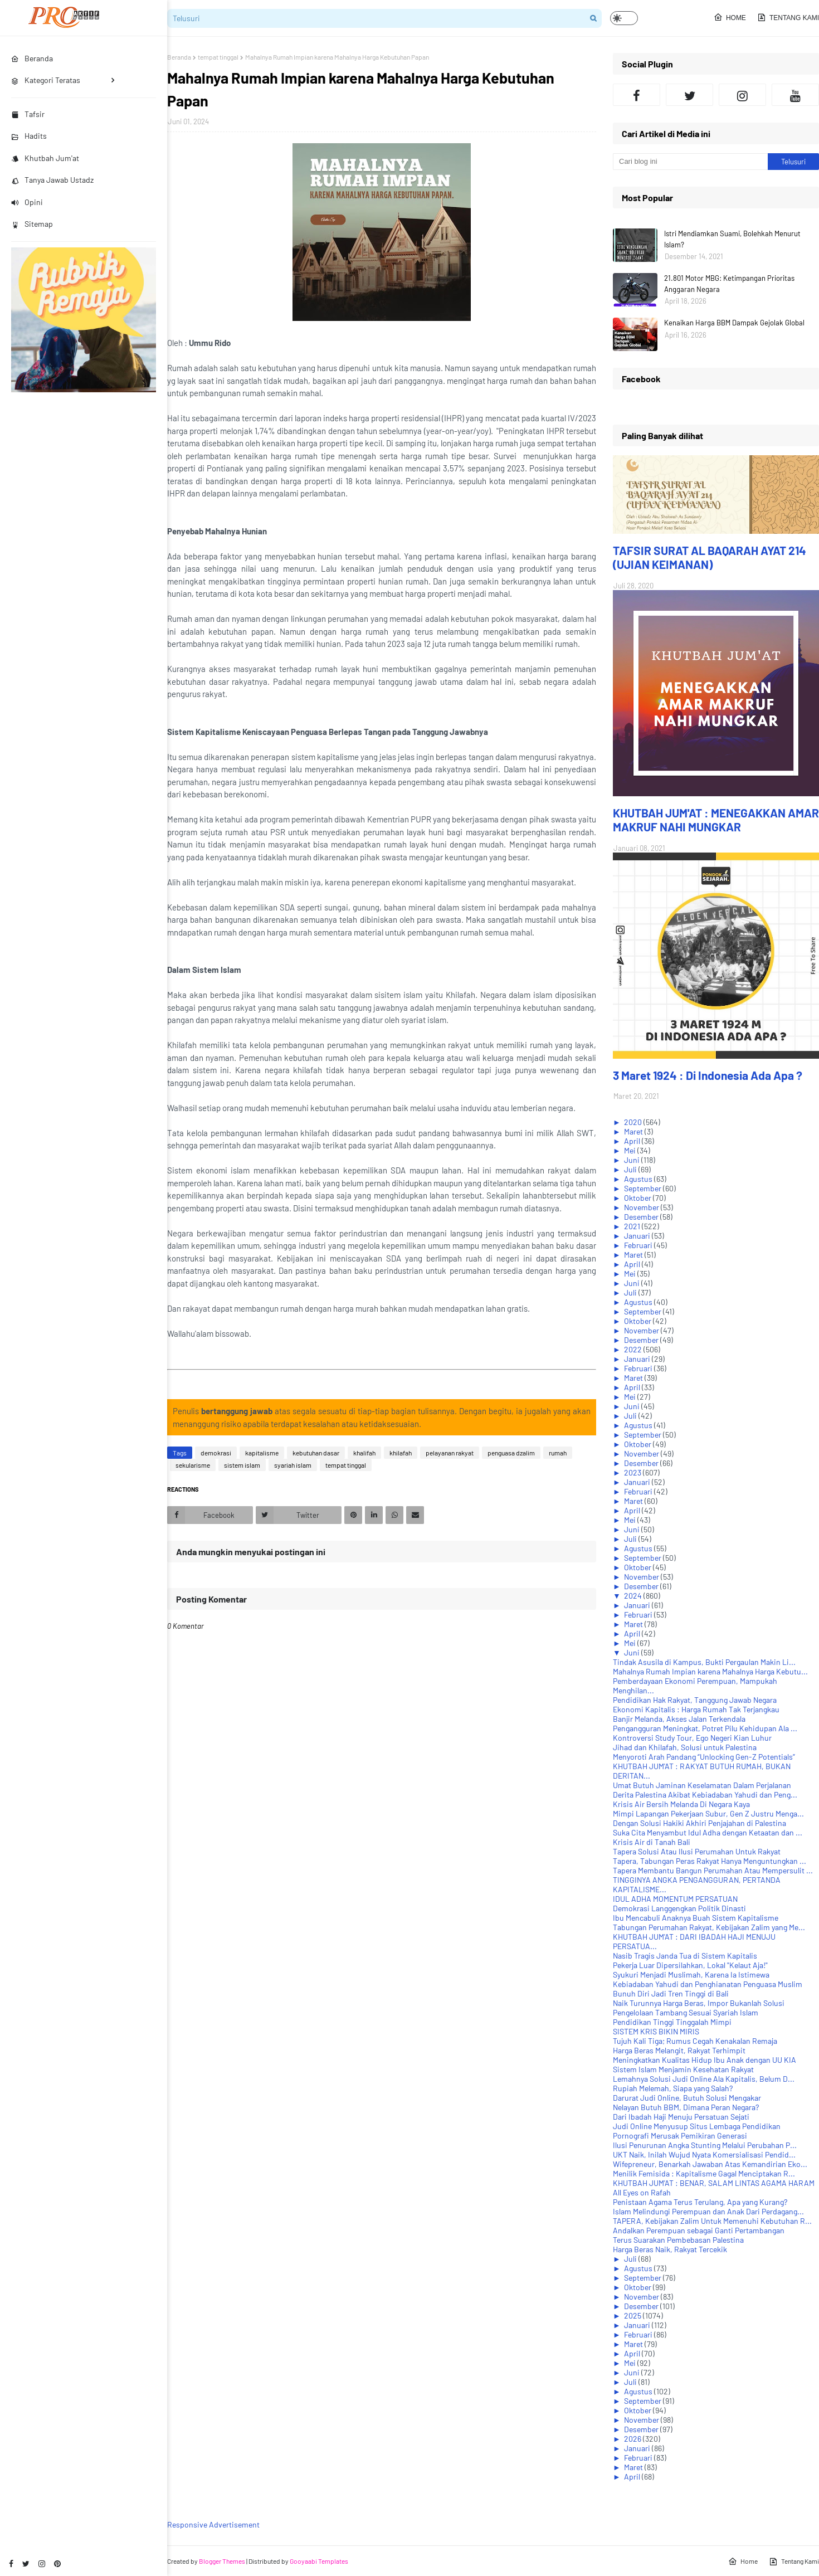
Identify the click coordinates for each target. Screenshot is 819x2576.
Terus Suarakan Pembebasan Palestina (678, 2239)
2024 (634, 1595)
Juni (632, 1160)
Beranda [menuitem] (32, 58)
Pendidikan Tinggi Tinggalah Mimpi (672, 2022)
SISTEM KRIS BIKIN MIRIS (656, 2031)
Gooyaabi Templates (319, 2561)
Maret (634, 1131)
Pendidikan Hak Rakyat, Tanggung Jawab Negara (695, 1700)
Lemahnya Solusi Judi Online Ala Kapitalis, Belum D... (703, 2078)
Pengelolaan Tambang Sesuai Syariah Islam (685, 2012)
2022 (634, 1349)
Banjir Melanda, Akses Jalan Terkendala (679, 1718)
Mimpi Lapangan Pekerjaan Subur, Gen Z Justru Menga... (708, 1813)
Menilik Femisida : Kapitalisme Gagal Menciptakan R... (704, 2173)
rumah (558, 1453)
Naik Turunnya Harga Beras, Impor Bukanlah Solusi (698, 2003)
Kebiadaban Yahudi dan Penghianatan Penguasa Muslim (707, 1984)
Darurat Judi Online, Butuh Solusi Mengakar (687, 2097)
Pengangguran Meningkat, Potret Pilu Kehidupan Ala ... (705, 1728)
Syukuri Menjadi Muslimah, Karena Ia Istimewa (691, 1974)
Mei (630, 1150)
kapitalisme (262, 1453)
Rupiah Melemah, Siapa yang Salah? (673, 2088)
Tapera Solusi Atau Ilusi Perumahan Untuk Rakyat (697, 1851)
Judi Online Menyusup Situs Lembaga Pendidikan (697, 2126)
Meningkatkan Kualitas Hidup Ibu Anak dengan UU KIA (704, 2059)
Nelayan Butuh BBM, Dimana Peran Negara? (686, 2107)
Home (730, 17)
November (642, 1207)
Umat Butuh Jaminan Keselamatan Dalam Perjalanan (702, 1785)
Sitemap (32, 223)
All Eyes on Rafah (642, 2192)
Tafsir (28, 114)
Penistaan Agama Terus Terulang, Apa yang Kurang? (700, 2202)
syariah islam (292, 1465)
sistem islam (242, 1465)
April (633, 1141)
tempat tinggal (218, 57)
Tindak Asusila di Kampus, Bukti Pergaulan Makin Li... (704, 1662)
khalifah (364, 1453)
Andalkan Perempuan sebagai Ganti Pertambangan (698, 2230)
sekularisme (193, 1465)
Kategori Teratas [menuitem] (45, 80)
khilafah (400, 1453)
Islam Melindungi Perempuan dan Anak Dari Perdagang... (708, 2211)
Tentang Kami (788, 17)
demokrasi (216, 1453)
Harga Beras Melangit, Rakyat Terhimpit (679, 2050)
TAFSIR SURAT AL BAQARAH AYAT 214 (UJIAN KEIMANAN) (709, 557)
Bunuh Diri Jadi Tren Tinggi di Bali (671, 1993)
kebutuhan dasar (315, 1453)
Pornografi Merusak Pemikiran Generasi (680, 2135)
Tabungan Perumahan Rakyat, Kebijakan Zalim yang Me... (709, 1927)
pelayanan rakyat (450, 1453)
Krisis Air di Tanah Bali (651, 1842)
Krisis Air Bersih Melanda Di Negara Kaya (681, 1804)
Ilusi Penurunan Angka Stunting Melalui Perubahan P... (705, 2145)
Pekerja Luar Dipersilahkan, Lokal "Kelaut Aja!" (690, 1965)
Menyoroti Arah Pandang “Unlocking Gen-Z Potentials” (704, 1756)
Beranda (179, 57)
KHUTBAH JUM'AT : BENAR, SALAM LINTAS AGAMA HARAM (714, 2183)
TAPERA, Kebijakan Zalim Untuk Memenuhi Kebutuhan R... (712, 2221)
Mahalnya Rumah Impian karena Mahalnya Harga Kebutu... (710, 1671)
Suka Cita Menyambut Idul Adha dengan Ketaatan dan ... (707, 1832)
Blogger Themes (222, 2561)
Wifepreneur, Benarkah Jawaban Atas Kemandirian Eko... (710, 2164)
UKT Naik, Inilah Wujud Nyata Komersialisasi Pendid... (704, 2154)
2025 (633, 2315)
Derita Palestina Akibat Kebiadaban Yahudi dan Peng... (705, 1794)
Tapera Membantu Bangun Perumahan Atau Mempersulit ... (713, 1870)
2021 (633, 1226)
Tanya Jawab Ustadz (52, 179)
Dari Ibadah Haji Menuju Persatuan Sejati (681, 2116)
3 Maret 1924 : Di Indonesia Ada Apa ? (707, 1075)
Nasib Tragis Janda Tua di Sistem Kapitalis (685, 1955)
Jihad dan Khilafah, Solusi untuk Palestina (685, 1747)
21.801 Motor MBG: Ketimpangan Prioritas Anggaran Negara (729, 284)
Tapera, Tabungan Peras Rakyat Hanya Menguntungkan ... (709, 1861)
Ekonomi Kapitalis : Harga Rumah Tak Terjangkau (696, 1709)
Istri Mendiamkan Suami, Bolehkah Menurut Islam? (732, 239)
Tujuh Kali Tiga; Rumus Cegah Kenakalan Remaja (695, 2041)
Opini (27, 202)
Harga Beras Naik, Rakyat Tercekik (670, 2249)
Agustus (639, 1179)
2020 (634, 1122)
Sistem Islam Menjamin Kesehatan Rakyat (683, 2069)
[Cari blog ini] (690, 161)
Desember (642, 1216)
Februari (639, 1245)
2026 (633, 2438)
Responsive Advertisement (213, 2524)
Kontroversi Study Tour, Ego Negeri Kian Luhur (692, 1737)
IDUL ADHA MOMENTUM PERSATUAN (675, 1898)
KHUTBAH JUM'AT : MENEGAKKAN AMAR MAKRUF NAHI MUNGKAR (716, 820)
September (643, 1188)
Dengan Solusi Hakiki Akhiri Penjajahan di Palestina (699, 1823)
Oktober (638, 1197)
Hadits (29, 135)
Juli (631, 1169)
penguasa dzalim (511, 1453)
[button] (624, 18)
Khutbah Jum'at (45, 158)
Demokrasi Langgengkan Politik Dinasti (679, 1908)
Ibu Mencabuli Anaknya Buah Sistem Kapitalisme (695, 1917)
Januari (638, 1235)
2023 (633, 1472)
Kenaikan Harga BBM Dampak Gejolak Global (734, 322)
